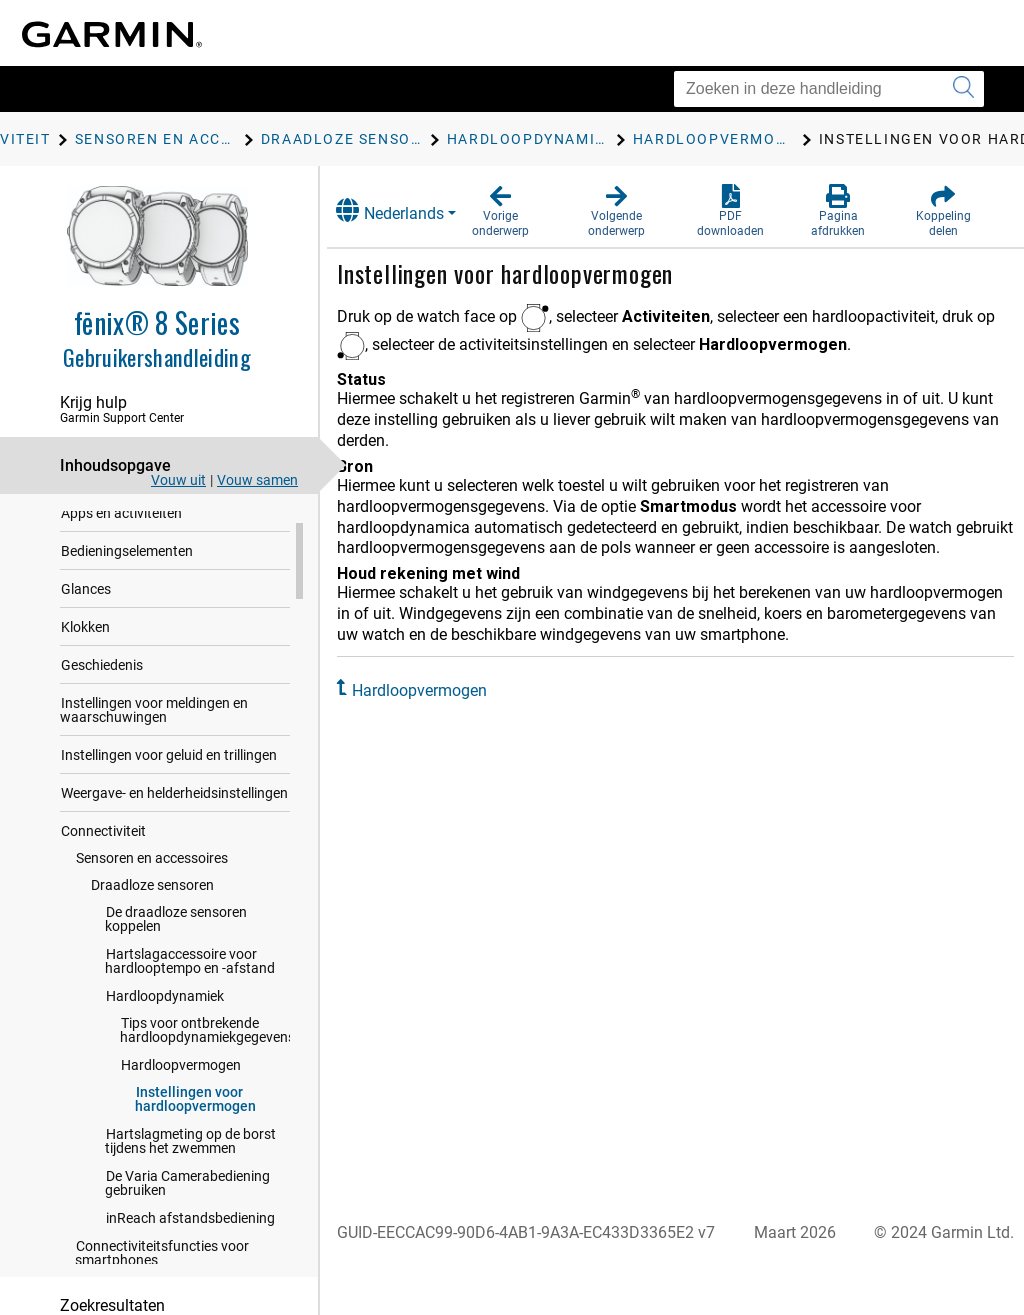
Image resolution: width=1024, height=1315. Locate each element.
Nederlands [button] (409, 210)
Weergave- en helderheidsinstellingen (174, 826)
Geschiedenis (102, 698)
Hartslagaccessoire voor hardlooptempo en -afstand (190, 994)
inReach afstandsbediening (190, 1251)
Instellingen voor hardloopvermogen (195, 1132)
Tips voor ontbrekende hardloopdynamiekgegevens (207, 1063)
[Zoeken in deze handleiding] (829, 89)
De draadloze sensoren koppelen (176, 952)
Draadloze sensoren (152, 918)
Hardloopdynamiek (165, 1029)
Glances (86, 622)
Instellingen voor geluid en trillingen (169, 788)
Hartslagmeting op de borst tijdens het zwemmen (190, 1174)
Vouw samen (257, 480)
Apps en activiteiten (121, 546)
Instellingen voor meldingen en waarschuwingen (154, 743)
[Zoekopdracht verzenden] (963, 89)
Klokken (85, 660)
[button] (517, 211)
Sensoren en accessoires (152, 891)
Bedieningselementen (127, 584)
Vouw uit (178, 480)
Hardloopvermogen (181, 1098)
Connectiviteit (103, 864)
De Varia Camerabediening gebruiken (187, 1216)
